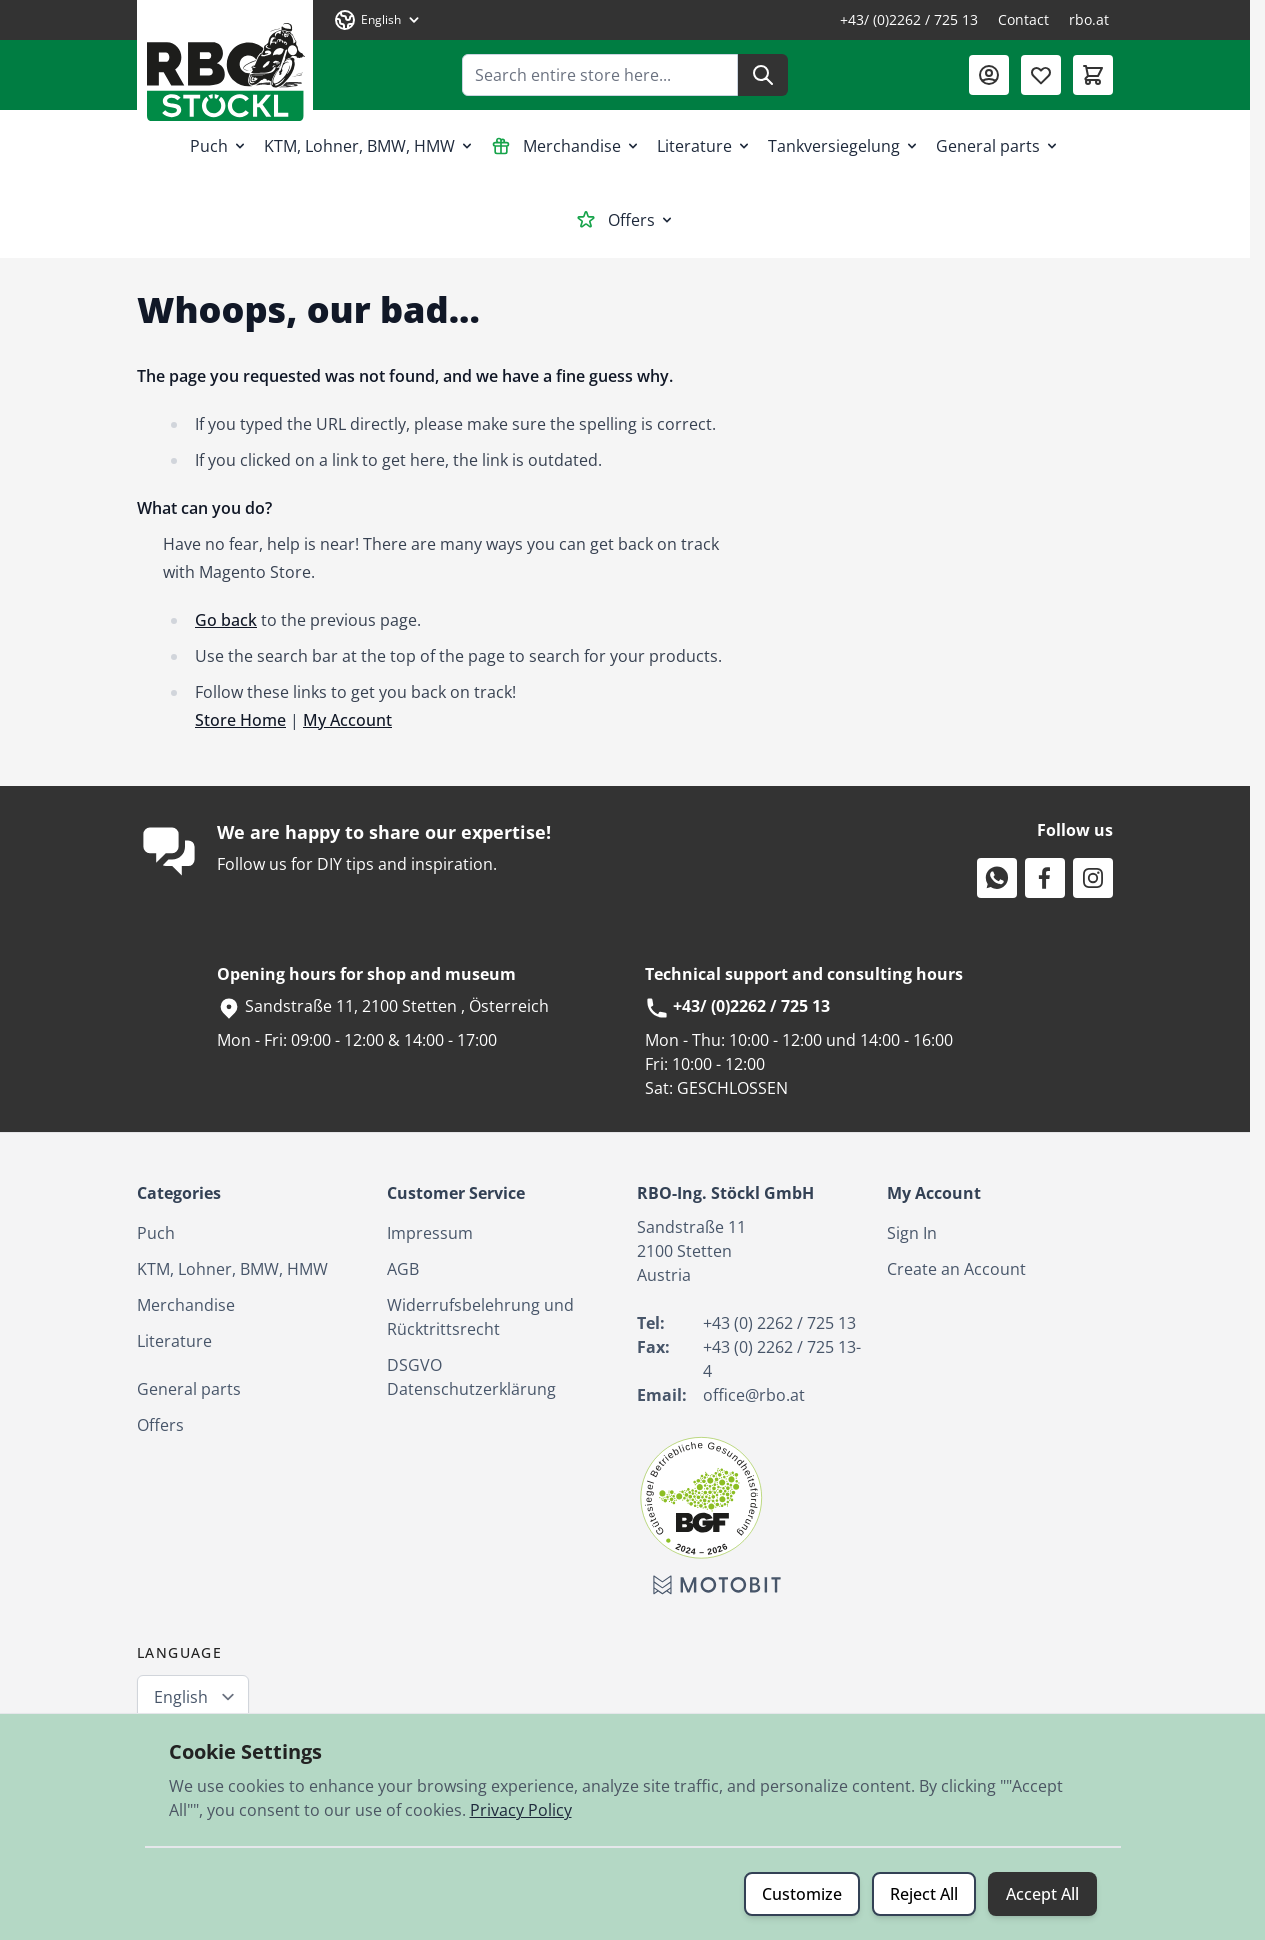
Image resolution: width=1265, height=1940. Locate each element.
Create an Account (956, 1269)
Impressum (430, 1233)
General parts (998, 146)
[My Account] (989, 75)
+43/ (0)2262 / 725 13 (909, 19)
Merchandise (566, 146)
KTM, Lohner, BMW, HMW (369, 146)
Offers (625, 220)
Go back (226, 620)
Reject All (924, 1894)
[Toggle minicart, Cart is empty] (1093, 75)
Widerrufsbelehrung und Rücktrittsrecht (480, 1317)
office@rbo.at (754, 1395)
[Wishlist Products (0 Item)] (1041, 75)
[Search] (763, 75)
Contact (1023, 19)
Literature (704, 146)
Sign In (912, 1233)
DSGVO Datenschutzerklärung (471, 1377)
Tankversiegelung (844, 146)
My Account (347, 720)
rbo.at (1089, 19)
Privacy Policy (521, 1810)
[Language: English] (378, 20)
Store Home (240, 720)
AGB (403, 1269)
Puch (219, 146)
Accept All (1042, 1894)
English (181, 1697)
